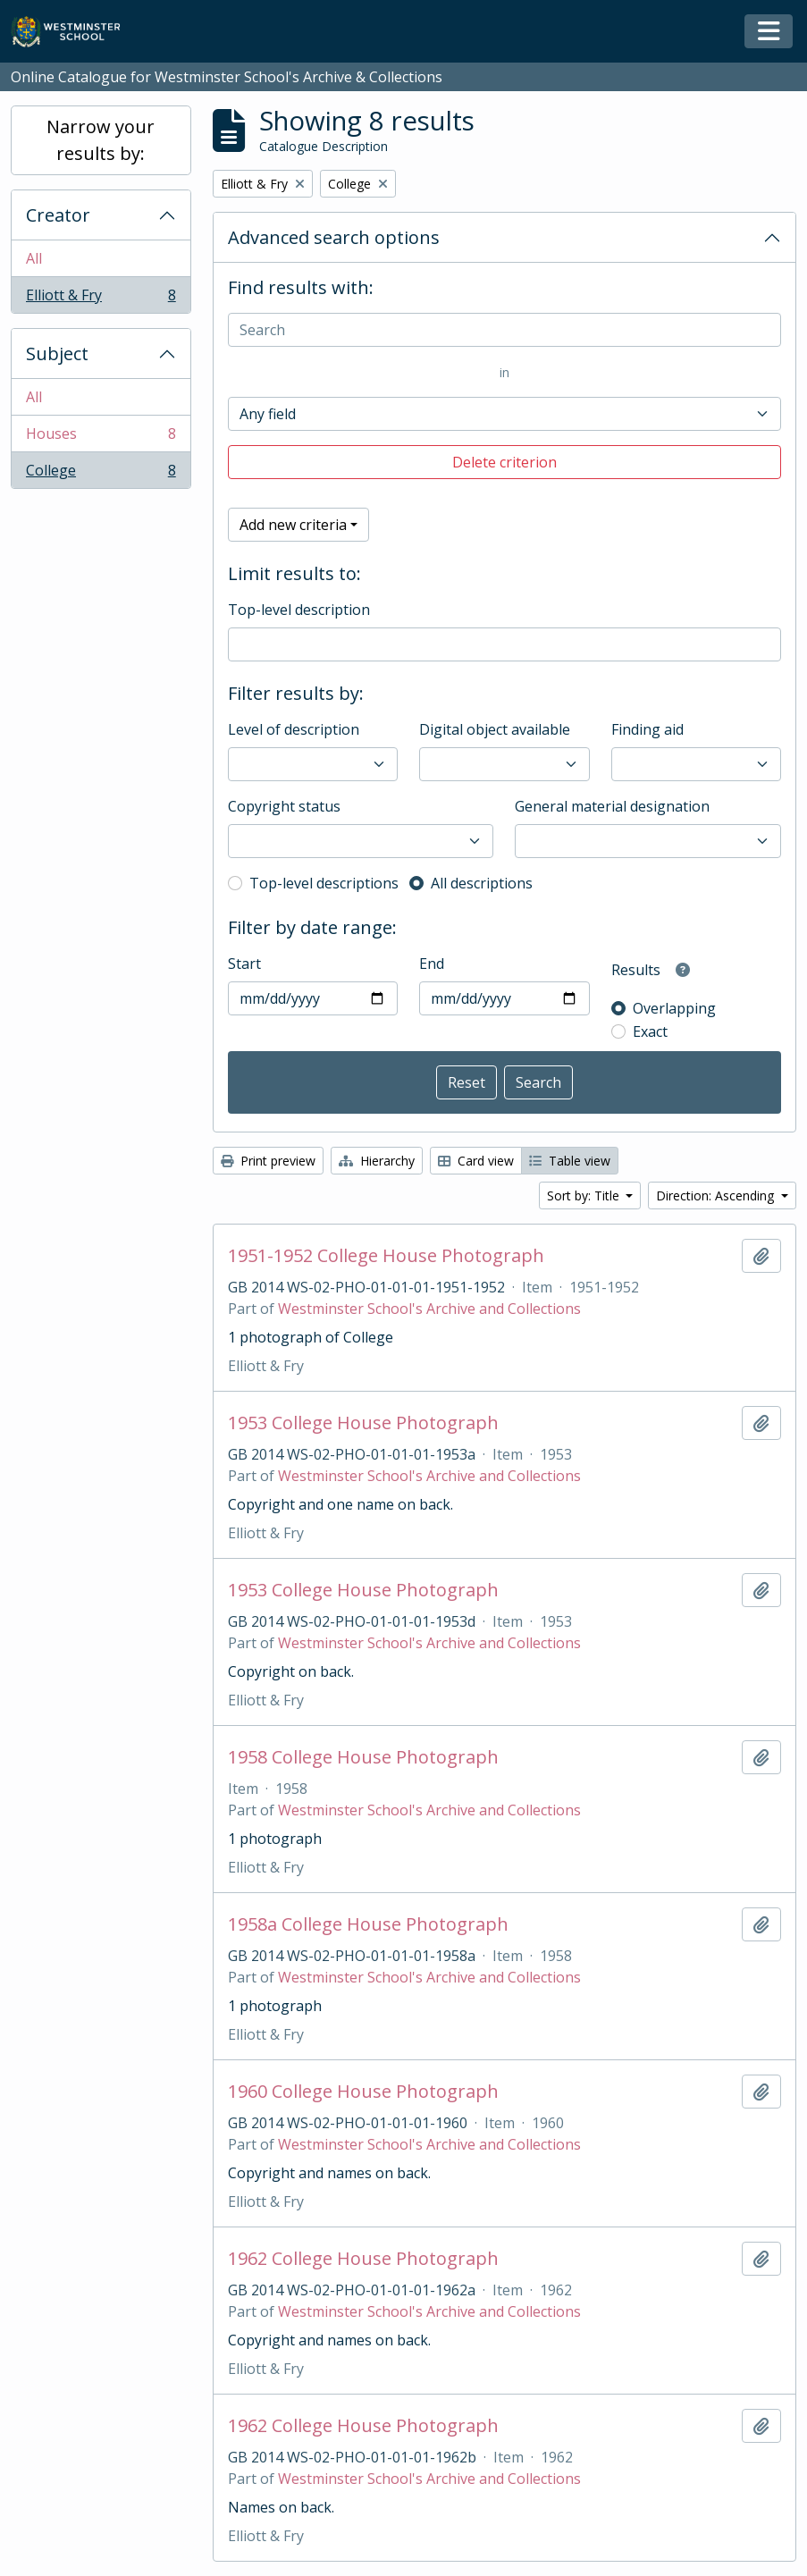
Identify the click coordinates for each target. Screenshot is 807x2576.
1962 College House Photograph (363, 2258)
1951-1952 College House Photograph (386, 1256)
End (431, 963)
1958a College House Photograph (368, 1924)
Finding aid (647, 729)
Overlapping (674, 1008)
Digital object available (494, 729)
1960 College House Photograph (363, 2091)
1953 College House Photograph (363, 1423)
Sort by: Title (585, 1195)
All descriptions (482, 883)
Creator (58, 215)
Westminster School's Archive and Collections (429, 1308)
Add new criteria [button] (293, 525)
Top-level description (299, 609)
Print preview (268, 1160)
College (100, 473)
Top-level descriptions (324, 883)
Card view (476, 1160)
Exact (650, 1031)
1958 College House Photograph (363, 1757)
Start (244, 963)
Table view (569, 1160)
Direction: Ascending (717, 1195)
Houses (100, 437)
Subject (57, 353)
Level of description (293, 729)
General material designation (612, 806)
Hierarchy (377, 1160)
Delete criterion (504, 462)
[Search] (504, 330)
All (34, 258)
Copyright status (284, 806)
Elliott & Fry (100, 298)
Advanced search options (334, 237)
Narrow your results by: (100, 139)
